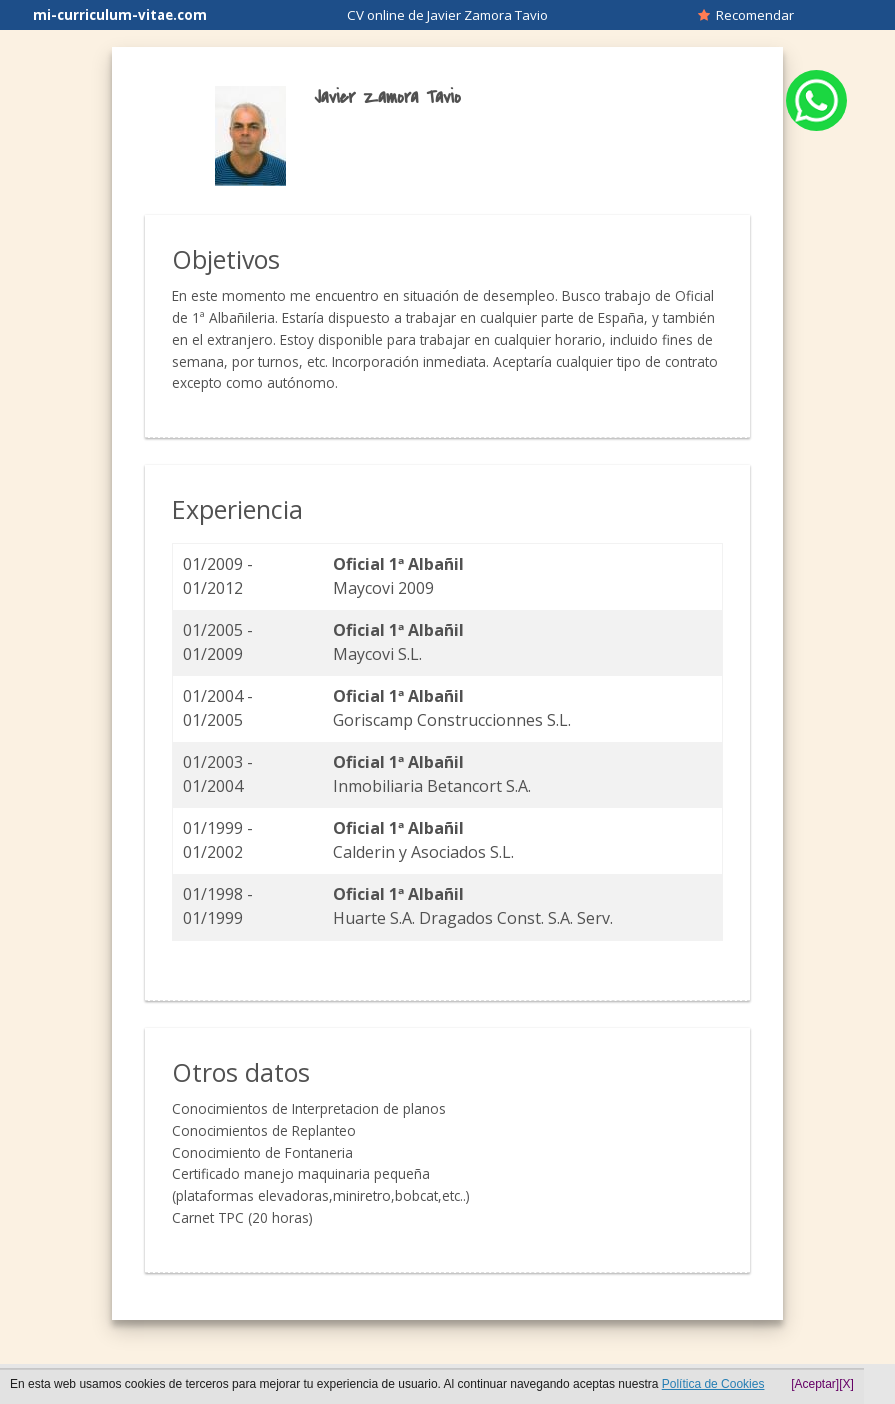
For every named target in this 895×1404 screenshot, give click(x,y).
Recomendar (746, 15)
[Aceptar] (815, 1384)
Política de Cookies (713, 1384)
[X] (846, 1384)
